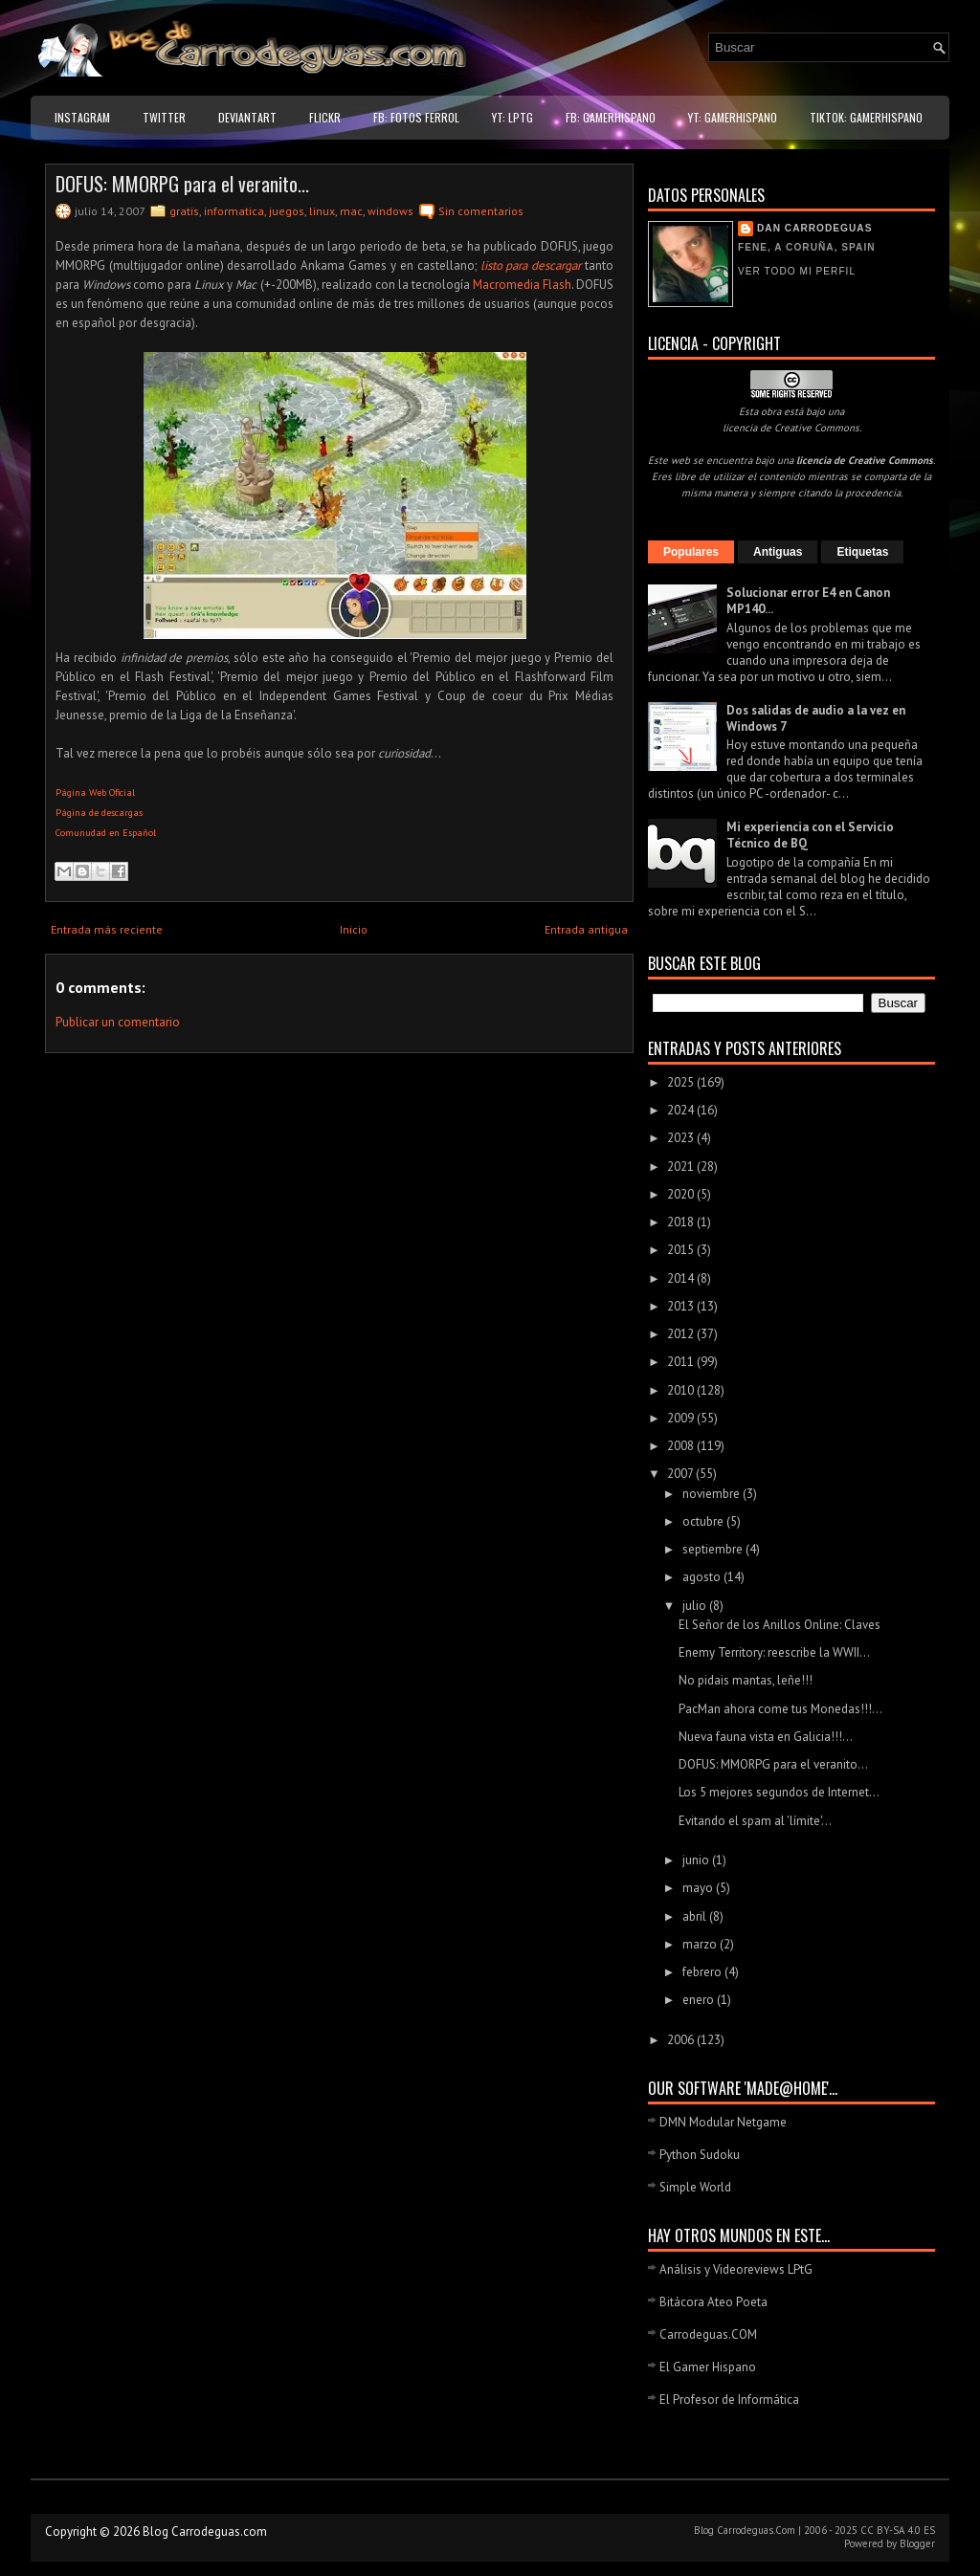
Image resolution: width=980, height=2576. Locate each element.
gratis (184, 211)
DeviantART (247, 117)
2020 (682, 1194)
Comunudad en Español (106, 832)
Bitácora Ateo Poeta (713, 2302)
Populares (691, 552)
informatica (234, 211)
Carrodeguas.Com (756, 2530)
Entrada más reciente (107, 929)
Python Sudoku (699, 2155)
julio (695, 1605)
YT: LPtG (512, 117)
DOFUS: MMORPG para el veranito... (182, 183)
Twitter (164, 117)
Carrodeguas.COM (708, 2334)
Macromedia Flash (522, 284)
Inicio (354, 929)
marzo (701, 1944)
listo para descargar (531, 265)
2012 (682, 1334)
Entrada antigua (586, 929)
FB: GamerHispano (611, 117)
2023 (682, 1138)
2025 (682, 1082)
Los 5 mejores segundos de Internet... (779, 1792)
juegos (286, 211)
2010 (682, 1390)
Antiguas (777, 552)
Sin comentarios (480, 211)
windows (390, 211)
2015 (682, 1250)
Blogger (917, 2543)
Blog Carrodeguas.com (205, 2531)
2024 (682, 1110)
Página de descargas (99, 812)
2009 (682, 1418)
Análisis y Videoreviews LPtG (736, 2269)
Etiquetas (862, 552)
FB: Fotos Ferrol (416, 117)
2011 (682, 1362)
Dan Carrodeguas (814, 228)
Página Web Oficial (95, 792)
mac (351, 211)
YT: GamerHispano (732, 117)
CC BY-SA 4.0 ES (897, 2530)
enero (699, 2000)
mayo (699, 1888)
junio (697, 1860)
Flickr (325, 117)
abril (695, 1916)
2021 (682, 1166)
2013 (682, 1306)
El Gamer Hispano (707, 2367)
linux (322, 211)
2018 (682, 1222)
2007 (681, 1473)
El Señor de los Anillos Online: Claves (779, 1625)
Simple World (695, 2187)
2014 (682, 1278)
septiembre (714, 1549)
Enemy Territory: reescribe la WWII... (774, 1652)
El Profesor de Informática (729, 2399)
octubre (704, 1521)
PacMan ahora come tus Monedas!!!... (780, 1709)
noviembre (712, 1494)
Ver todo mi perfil (797, 271)
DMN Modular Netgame (723, 2122)
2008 (682, 1446)
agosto (703, 1577)
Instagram (82, 117)
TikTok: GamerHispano (866, 117)
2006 (682, 2040)
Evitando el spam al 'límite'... (755, 1821)
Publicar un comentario (118, 1022)
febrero (703, 1972)
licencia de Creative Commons (791, 427)
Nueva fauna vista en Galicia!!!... (766, 1736)
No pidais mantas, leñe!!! (746, 1680)
